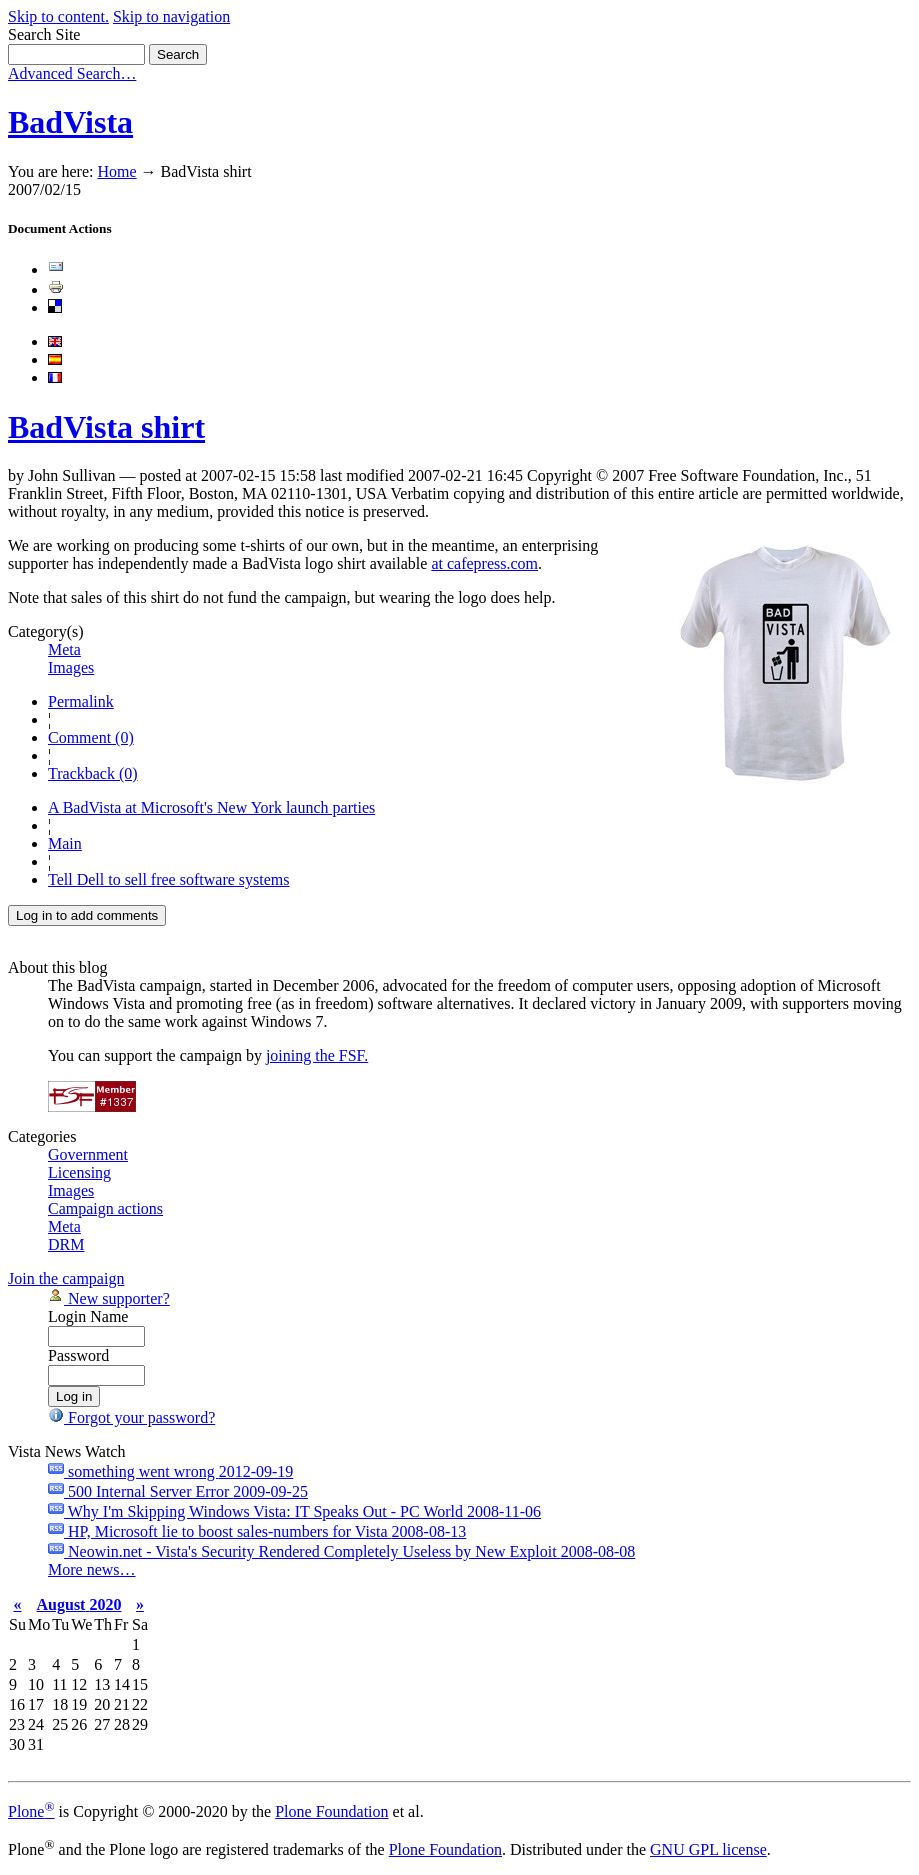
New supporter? (109, 1298)
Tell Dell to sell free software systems (168, 879)
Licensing (79, 1172)
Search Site (44, 34)
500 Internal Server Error (178, 1491)
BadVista (70, 122)
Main (65, 843)
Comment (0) (91, 737)
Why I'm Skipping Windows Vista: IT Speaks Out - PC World (294, 1511)
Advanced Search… (72, 73)
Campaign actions (105, 1208)
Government (88, 1154)
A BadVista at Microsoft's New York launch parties (211, 807)
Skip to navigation (171, 16)
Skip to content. (58, 16)
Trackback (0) (93, 773)
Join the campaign (66, 1278)
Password (78, 1355)
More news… (92, 1569)
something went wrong (170, 1471)
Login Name (88, 1316)
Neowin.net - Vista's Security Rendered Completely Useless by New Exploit (341, 1551)
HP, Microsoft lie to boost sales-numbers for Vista (257, 1531)
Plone (31, 1811)
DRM (66, 1244)
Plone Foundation (331, 1811)
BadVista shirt (106, 427)
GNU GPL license (708, 1849)
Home (116, 171)
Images (71, 667)
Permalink (81, 701)
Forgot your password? (131, 1417)
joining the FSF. (317, 1055)
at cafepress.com (484, 563)
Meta (64, 649)
